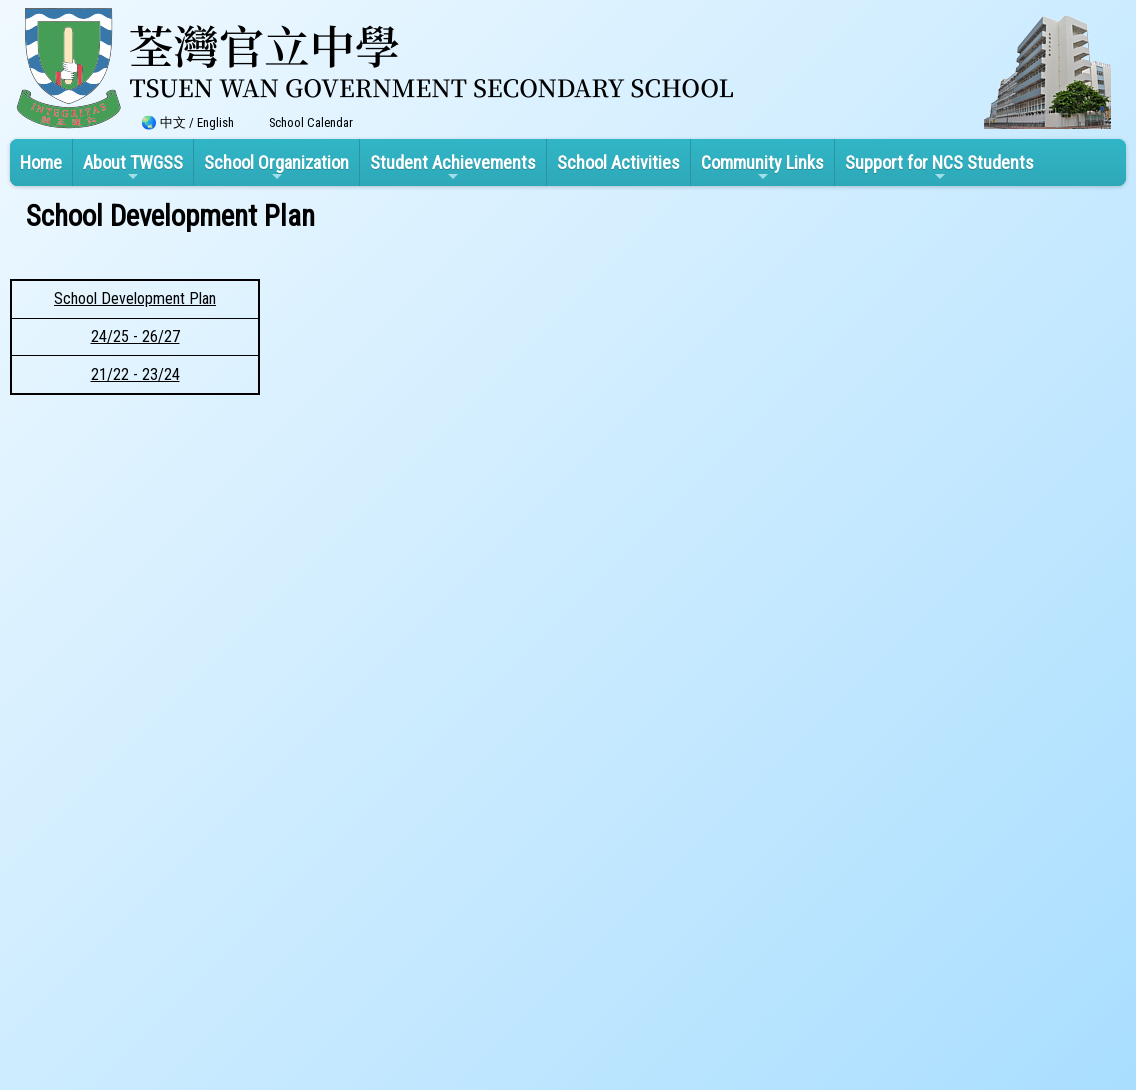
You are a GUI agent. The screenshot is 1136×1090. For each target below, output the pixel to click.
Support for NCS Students (939, 168)
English (215, 122)
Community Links (762, 168)
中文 (173, 122)
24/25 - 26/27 (135, 336)
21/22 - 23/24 (135, 374)
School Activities (618, 162)
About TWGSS (133, 168)
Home (41, 162)
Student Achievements (453, 168)
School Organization (276, 168)
